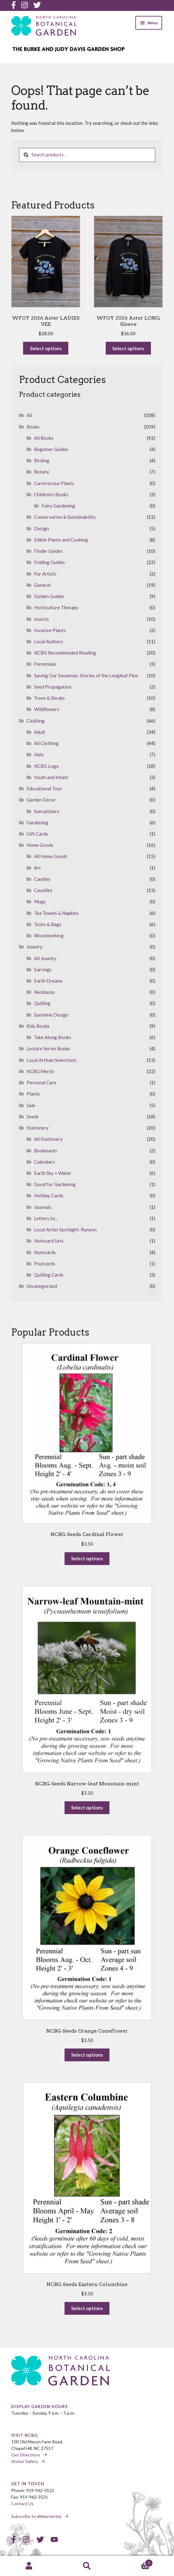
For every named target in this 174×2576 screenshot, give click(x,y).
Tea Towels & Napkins (56, 913)
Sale (31, 1105)
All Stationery (48, 1139)
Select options (49, 350)
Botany (41, 471)
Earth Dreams (48, 981)
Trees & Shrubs (49, 698)
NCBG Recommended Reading (65, 652)
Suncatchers (46, 811)
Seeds (33, 1116)
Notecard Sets (49, 1241)
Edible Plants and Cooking (61, 539)
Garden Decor (41, 799)
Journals (42, 1207)
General (42, 585)
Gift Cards (37, 834)
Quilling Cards (49, 1275)
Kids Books (38, 1026)
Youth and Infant (51, 777)
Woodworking (49, 935)
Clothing (36, 721)
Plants (33, 1094)
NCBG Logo (46, 766)
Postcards (44, 1263)
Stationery (38, 1128)
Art (37, 868)
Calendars (44, 1162)
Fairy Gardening (58, 505)
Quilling (42, 1003)
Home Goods (40, 845)
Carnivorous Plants (54, 483)
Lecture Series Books (48, 1048)
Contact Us (22, 2503)
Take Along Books (52, 1037)
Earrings (43, 969)
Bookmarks (45, 1150)
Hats (39, 754)
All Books (44, 438)
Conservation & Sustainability (65, 517)
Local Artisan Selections (51, 1060)
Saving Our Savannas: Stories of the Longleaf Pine (86, 675)
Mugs (40, 901)
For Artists (45, 574)
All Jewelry (45, 958)
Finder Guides (48, 551)
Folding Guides (49, 562)
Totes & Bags (47, 924)
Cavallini (43, 890)
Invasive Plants (50, 630)
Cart (134, 2562)
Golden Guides (49, 596)
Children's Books (51, 494)
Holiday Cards (48, 1195)
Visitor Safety (24, 2461)
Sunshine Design (51, 1015)
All (29, 415)
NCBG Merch (40, 1071)
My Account (29, 2566)
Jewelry (34, 946)
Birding (41, 460)
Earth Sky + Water (52, 1173)
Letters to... (46, 1218)
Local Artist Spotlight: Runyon (65, 1229)
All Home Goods (50, 856)
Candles (42, 879)
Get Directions (25, 2454)
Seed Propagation (52, 686)
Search (87, 2566)
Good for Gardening (55, 1184)
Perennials (45, 664)
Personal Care (41, 1082)
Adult (39, 732)
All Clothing (46, 743)
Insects (41, 619)
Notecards (45, 1252)
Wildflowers (46, 709)
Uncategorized (42, 1286)
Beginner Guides (51, 449)
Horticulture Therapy (56, 607)
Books (33, 426)
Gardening (37, 822)
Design (41, 528)
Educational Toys (44, 788)
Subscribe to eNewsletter (36, 2516)
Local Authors (48, 641)
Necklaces (44, 992)
